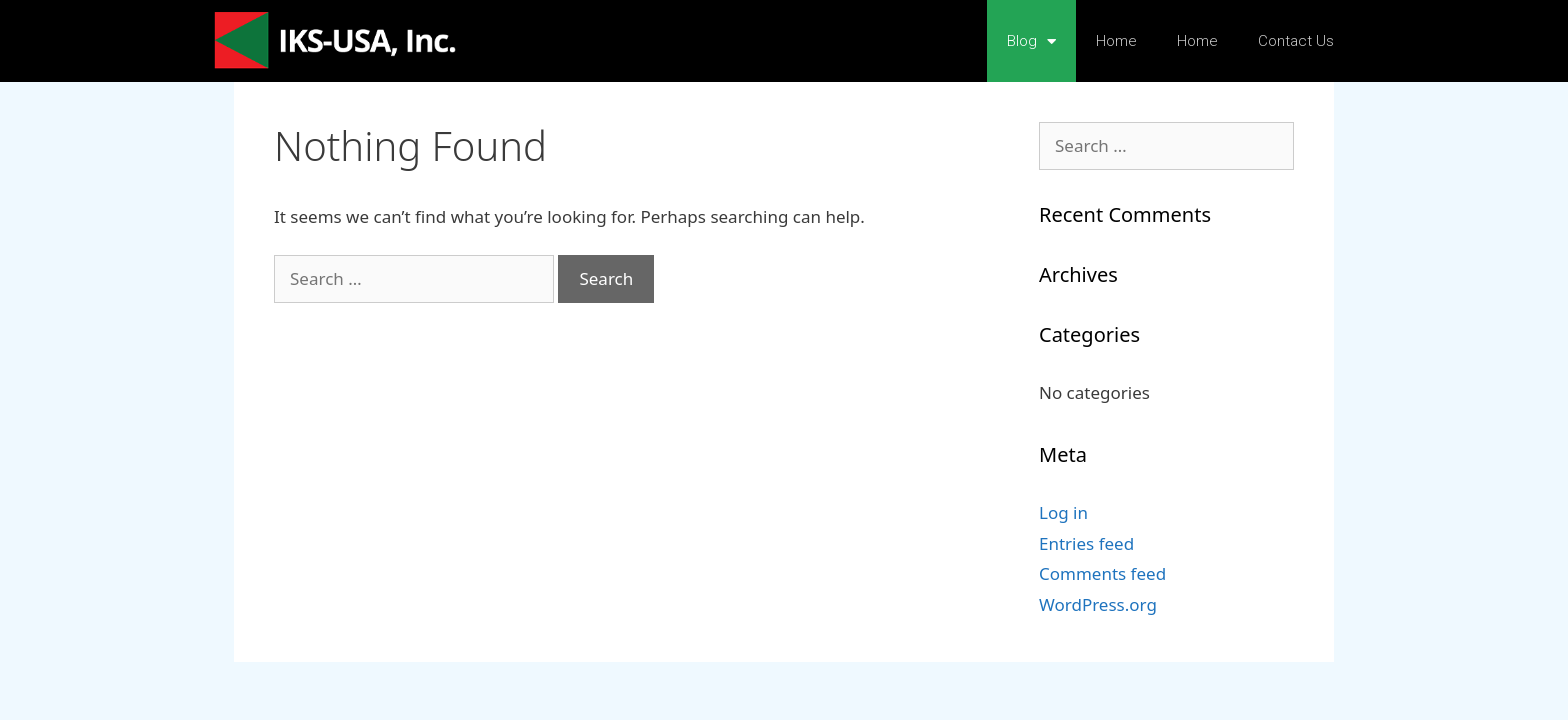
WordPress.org (1098, 604)
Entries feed (1086, 543)
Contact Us (1296, 41)
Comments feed (1102, 573)
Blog (1031, 41)
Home (1116, 41)
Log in (1063, 512)
